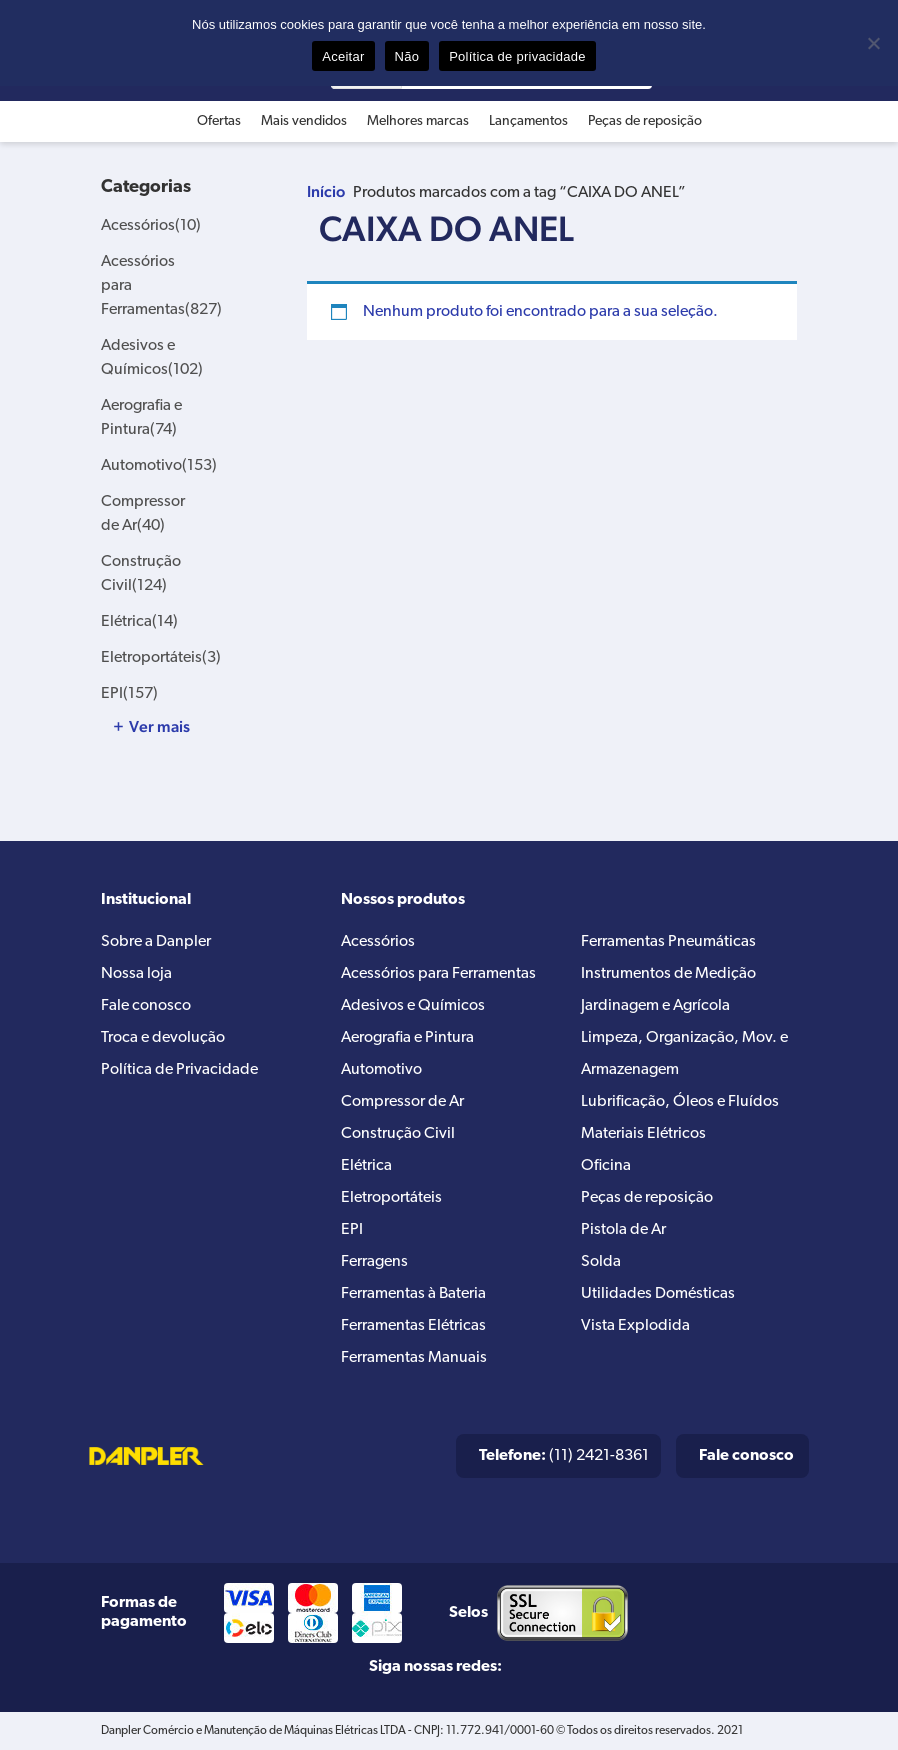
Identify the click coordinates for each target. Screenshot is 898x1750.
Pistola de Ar (623, 1230)
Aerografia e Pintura (407, 1038)
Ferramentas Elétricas (413, 1326)
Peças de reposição (645, 121)
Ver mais (159, 727)
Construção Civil (398, 1134)
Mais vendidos (304, 121)
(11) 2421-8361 (564, 1456)
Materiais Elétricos (643, 1134)
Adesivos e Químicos (413, 1006)
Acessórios (151, 226)
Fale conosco (146, 1006)
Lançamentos (528, 121)
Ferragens (374, 1262)
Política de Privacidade (179, 1070)
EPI (129, 694)
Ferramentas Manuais (414, 1358)
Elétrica (139, 622)
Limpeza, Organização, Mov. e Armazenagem (684, 1054)
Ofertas (219, 121)
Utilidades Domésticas (658, 1294)
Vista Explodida (635, 1326)
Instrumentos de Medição (668, 974)
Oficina (606, 1166)
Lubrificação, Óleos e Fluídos (680, 1102)
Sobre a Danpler (156, 942)
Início (326, 191)
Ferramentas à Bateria (413, 1294)
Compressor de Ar (402, 1102)
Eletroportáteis (161, 658)
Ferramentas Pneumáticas (668, 942)
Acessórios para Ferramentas (438, 974)
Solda (601, 1262)
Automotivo (159, 466)
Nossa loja (136, 974)
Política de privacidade (517, 56)
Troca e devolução (163, 1038)
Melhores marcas (418, 121)
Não (407, 56)
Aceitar (343, 56)
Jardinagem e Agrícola (655, 1006)
